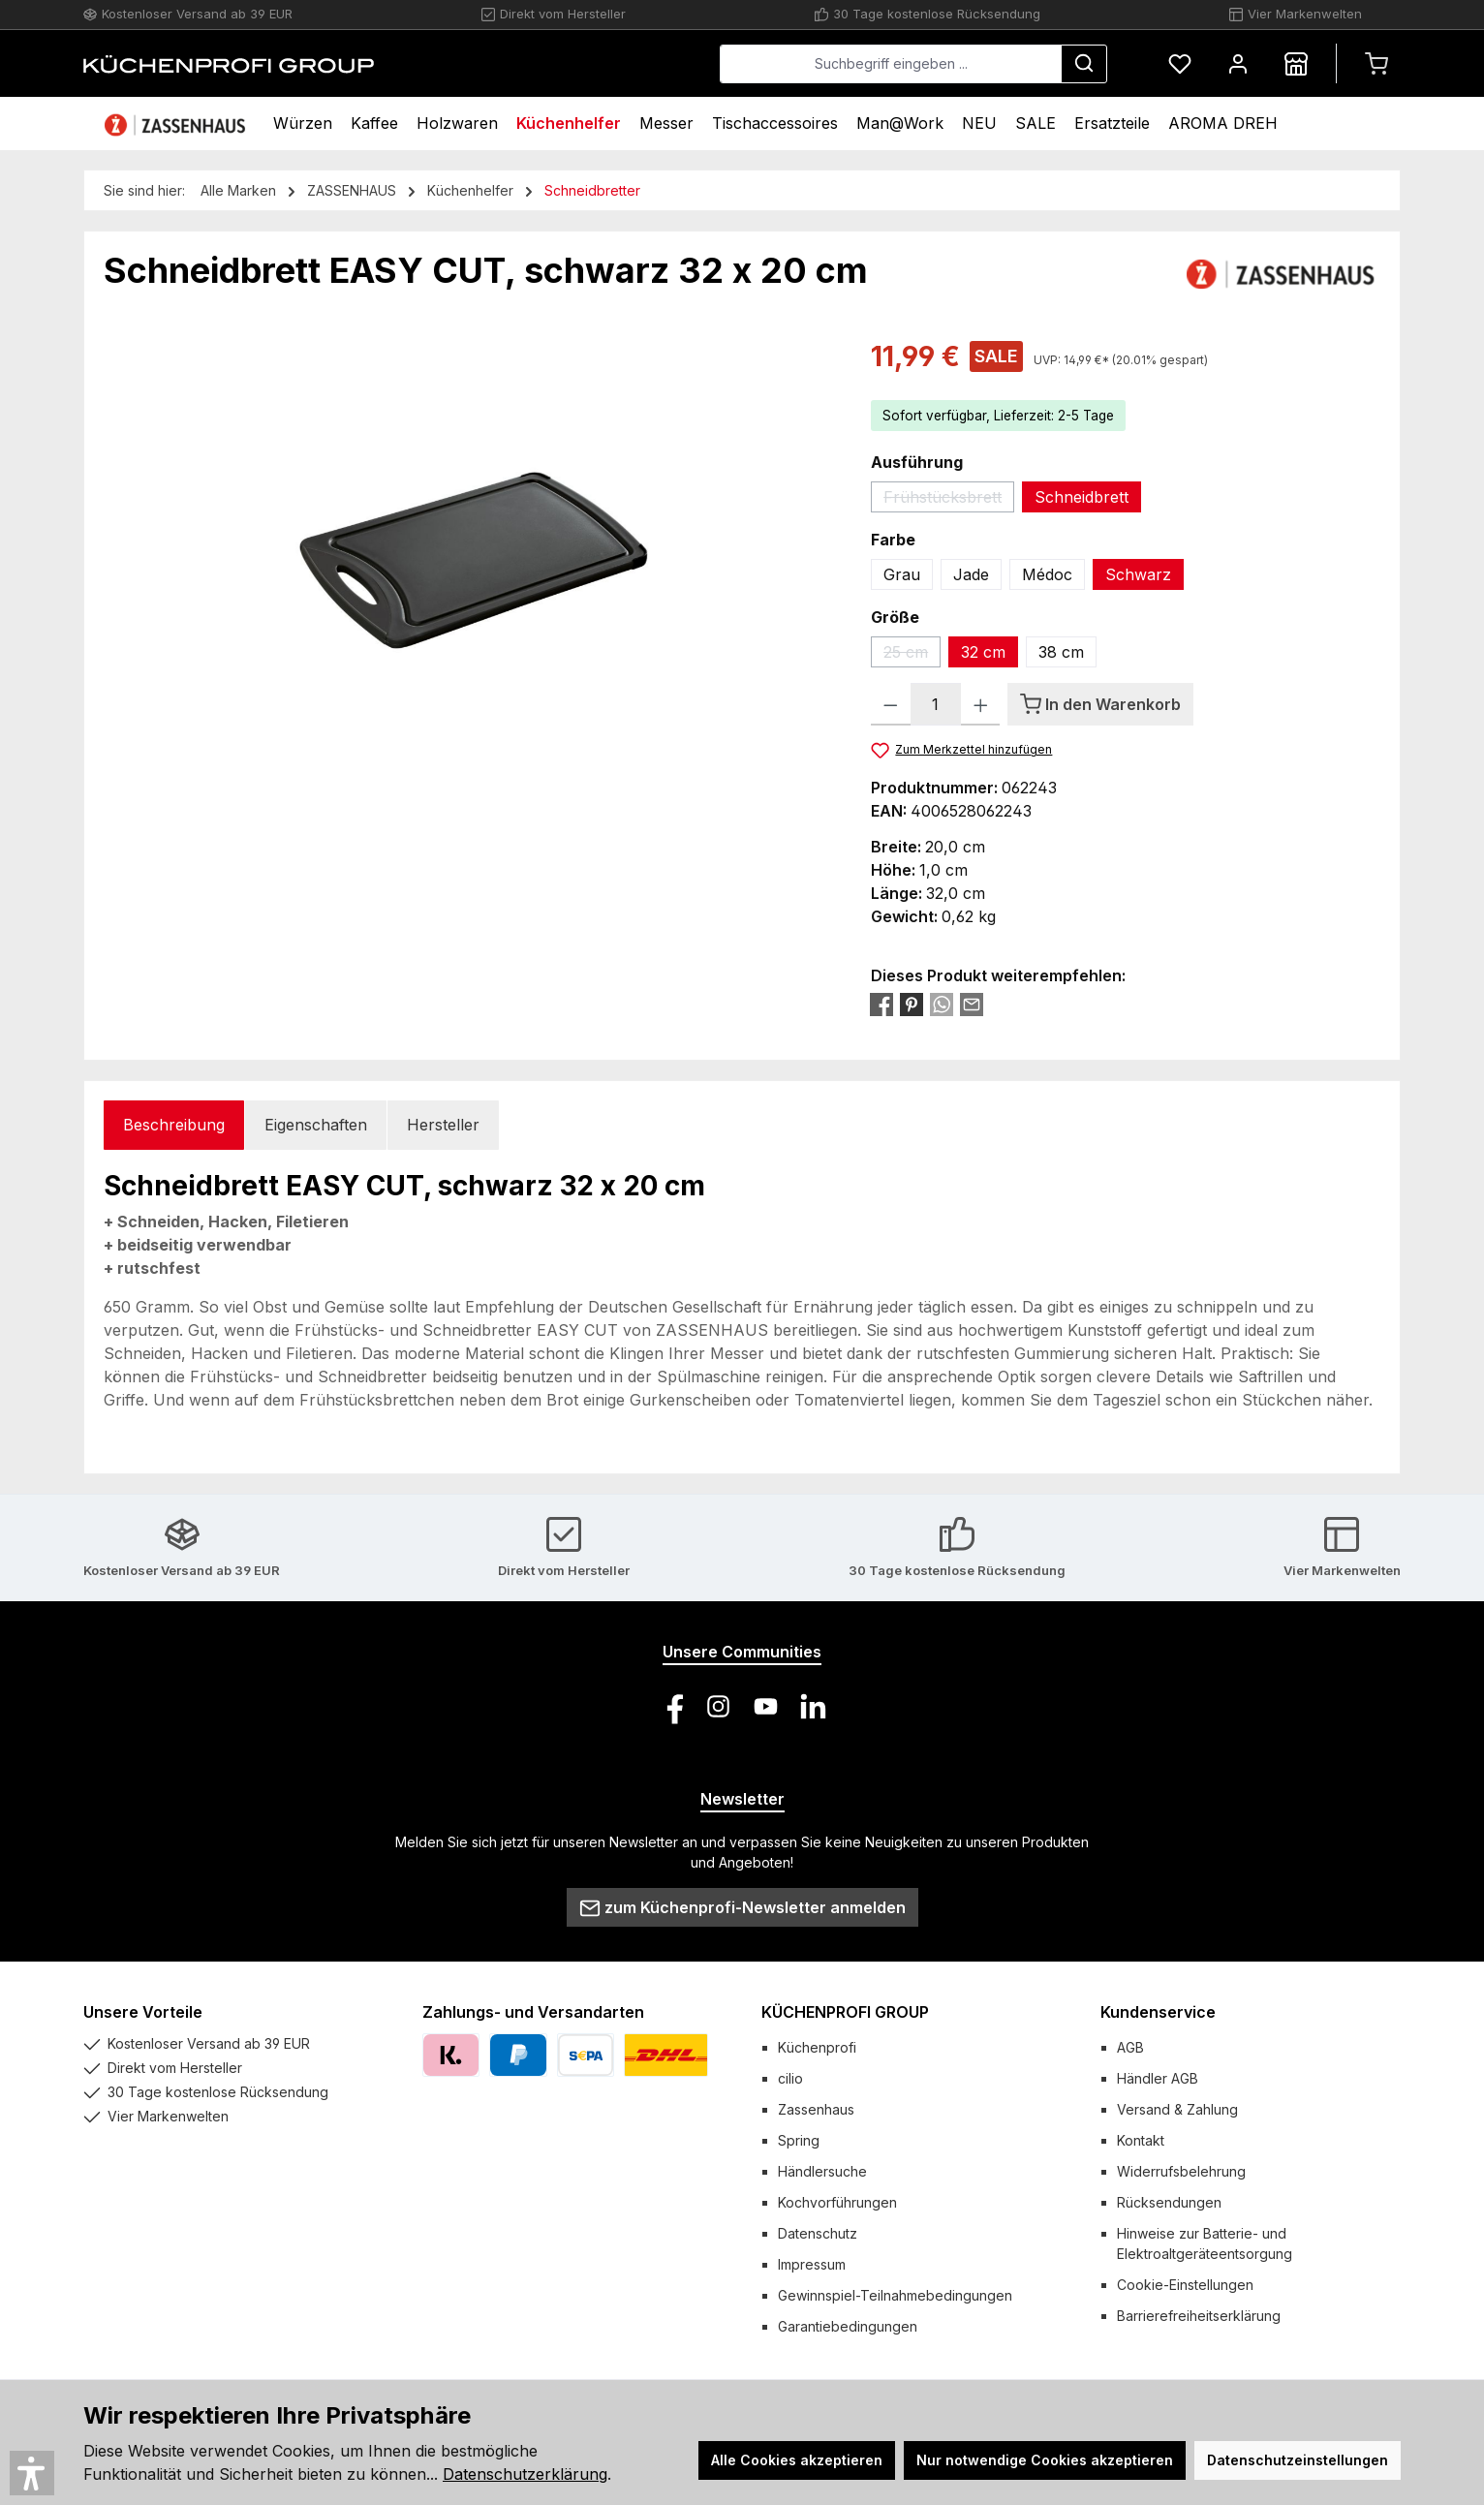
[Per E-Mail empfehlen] (971, 1003)
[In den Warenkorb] (1100, 704)
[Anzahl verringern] (891, 704)
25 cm (912, 654)
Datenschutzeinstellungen (1297, 2460)
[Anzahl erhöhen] (981, 704)
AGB (1130, 2047)
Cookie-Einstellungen (1185, 2284)
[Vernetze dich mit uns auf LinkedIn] (813, 1706)
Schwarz (1138, 574)
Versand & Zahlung (1177, 2109)
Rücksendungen (1169, 2202)
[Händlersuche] (1296, 63)
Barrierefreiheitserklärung (1199, 2315)
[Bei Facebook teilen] (881, 1003)
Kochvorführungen (837, 2202)
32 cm (983, 652)
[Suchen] (1084, 64)
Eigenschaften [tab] (315, 1124)
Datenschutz (817, 2233)
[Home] (177, 123)
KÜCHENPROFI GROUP (845, 2012)
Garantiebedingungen (847, 2326)
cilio (790, 2078)
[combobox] (891, 64)
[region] (467, 544)
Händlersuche (822, 2171)
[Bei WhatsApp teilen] (941, 1003)
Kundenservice (1158, 2012)
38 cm (1061, 652)
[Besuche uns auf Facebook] (671, 1706)
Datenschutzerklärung (525, 2474)
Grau (901, 574)
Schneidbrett (1081, 497)
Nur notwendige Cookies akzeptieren (1044, 2460)
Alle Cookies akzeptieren (796, 2460)
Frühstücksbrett (948, 499)
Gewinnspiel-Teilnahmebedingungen (895, 2295)
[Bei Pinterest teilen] (911, 1003)
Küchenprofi (817, 2047)
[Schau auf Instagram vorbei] (718, 1706)
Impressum (812, 2264)
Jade (971, 574)
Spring (798, 2140)
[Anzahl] (936, 704)
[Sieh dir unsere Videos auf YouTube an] (766, 1706)
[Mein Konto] (1238, 63)
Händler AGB (1157, 2078)
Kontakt (1140, 2140)
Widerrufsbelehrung (1181, 2171)
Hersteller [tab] (443, 1124)
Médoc (1047, 574)
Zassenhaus (816, 2109)
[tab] (174, 1125)
